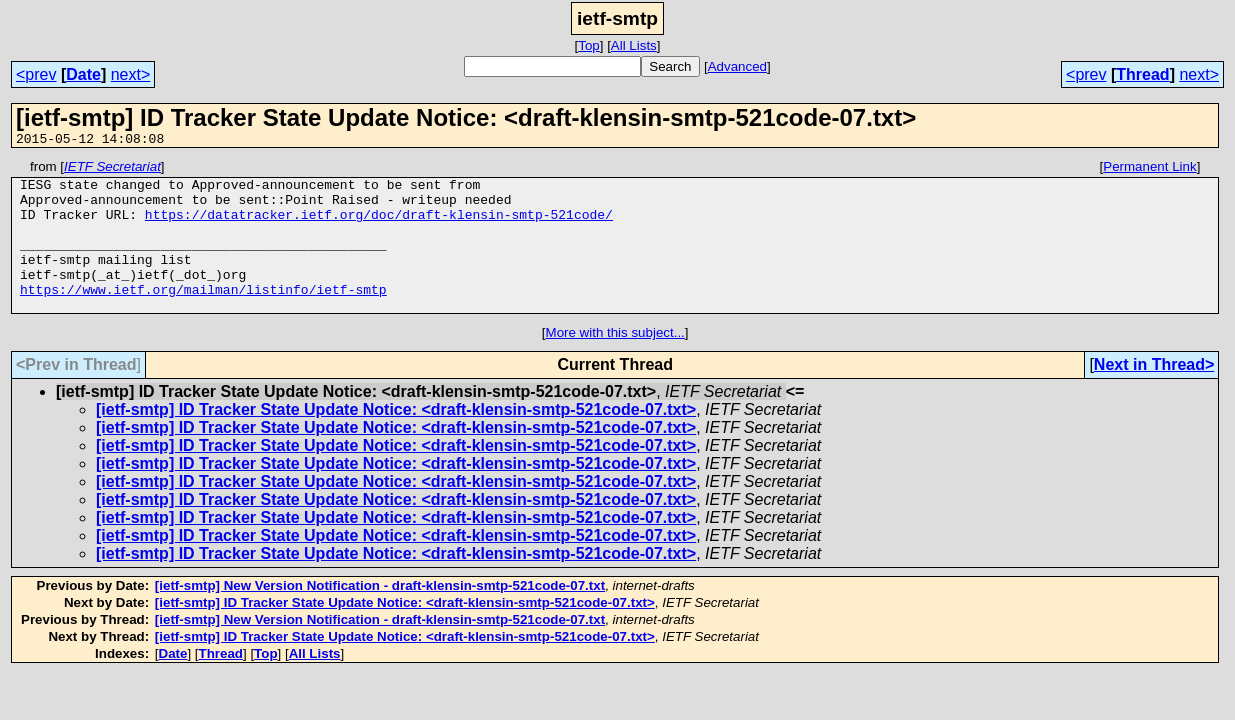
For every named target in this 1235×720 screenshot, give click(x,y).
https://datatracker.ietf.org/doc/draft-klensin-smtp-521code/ (379, 226)
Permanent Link (1149, 169)
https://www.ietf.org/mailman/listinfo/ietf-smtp (203, 316)
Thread (1142, 74)
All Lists (634, 45)
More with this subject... (615, 362)
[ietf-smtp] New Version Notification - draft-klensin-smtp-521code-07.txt (380, 615)
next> (131, 74)
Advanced (737, 66)
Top (589, 45)
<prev (36, 74)
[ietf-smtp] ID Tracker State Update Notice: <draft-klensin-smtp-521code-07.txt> (396, 439)
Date (83, 74)
